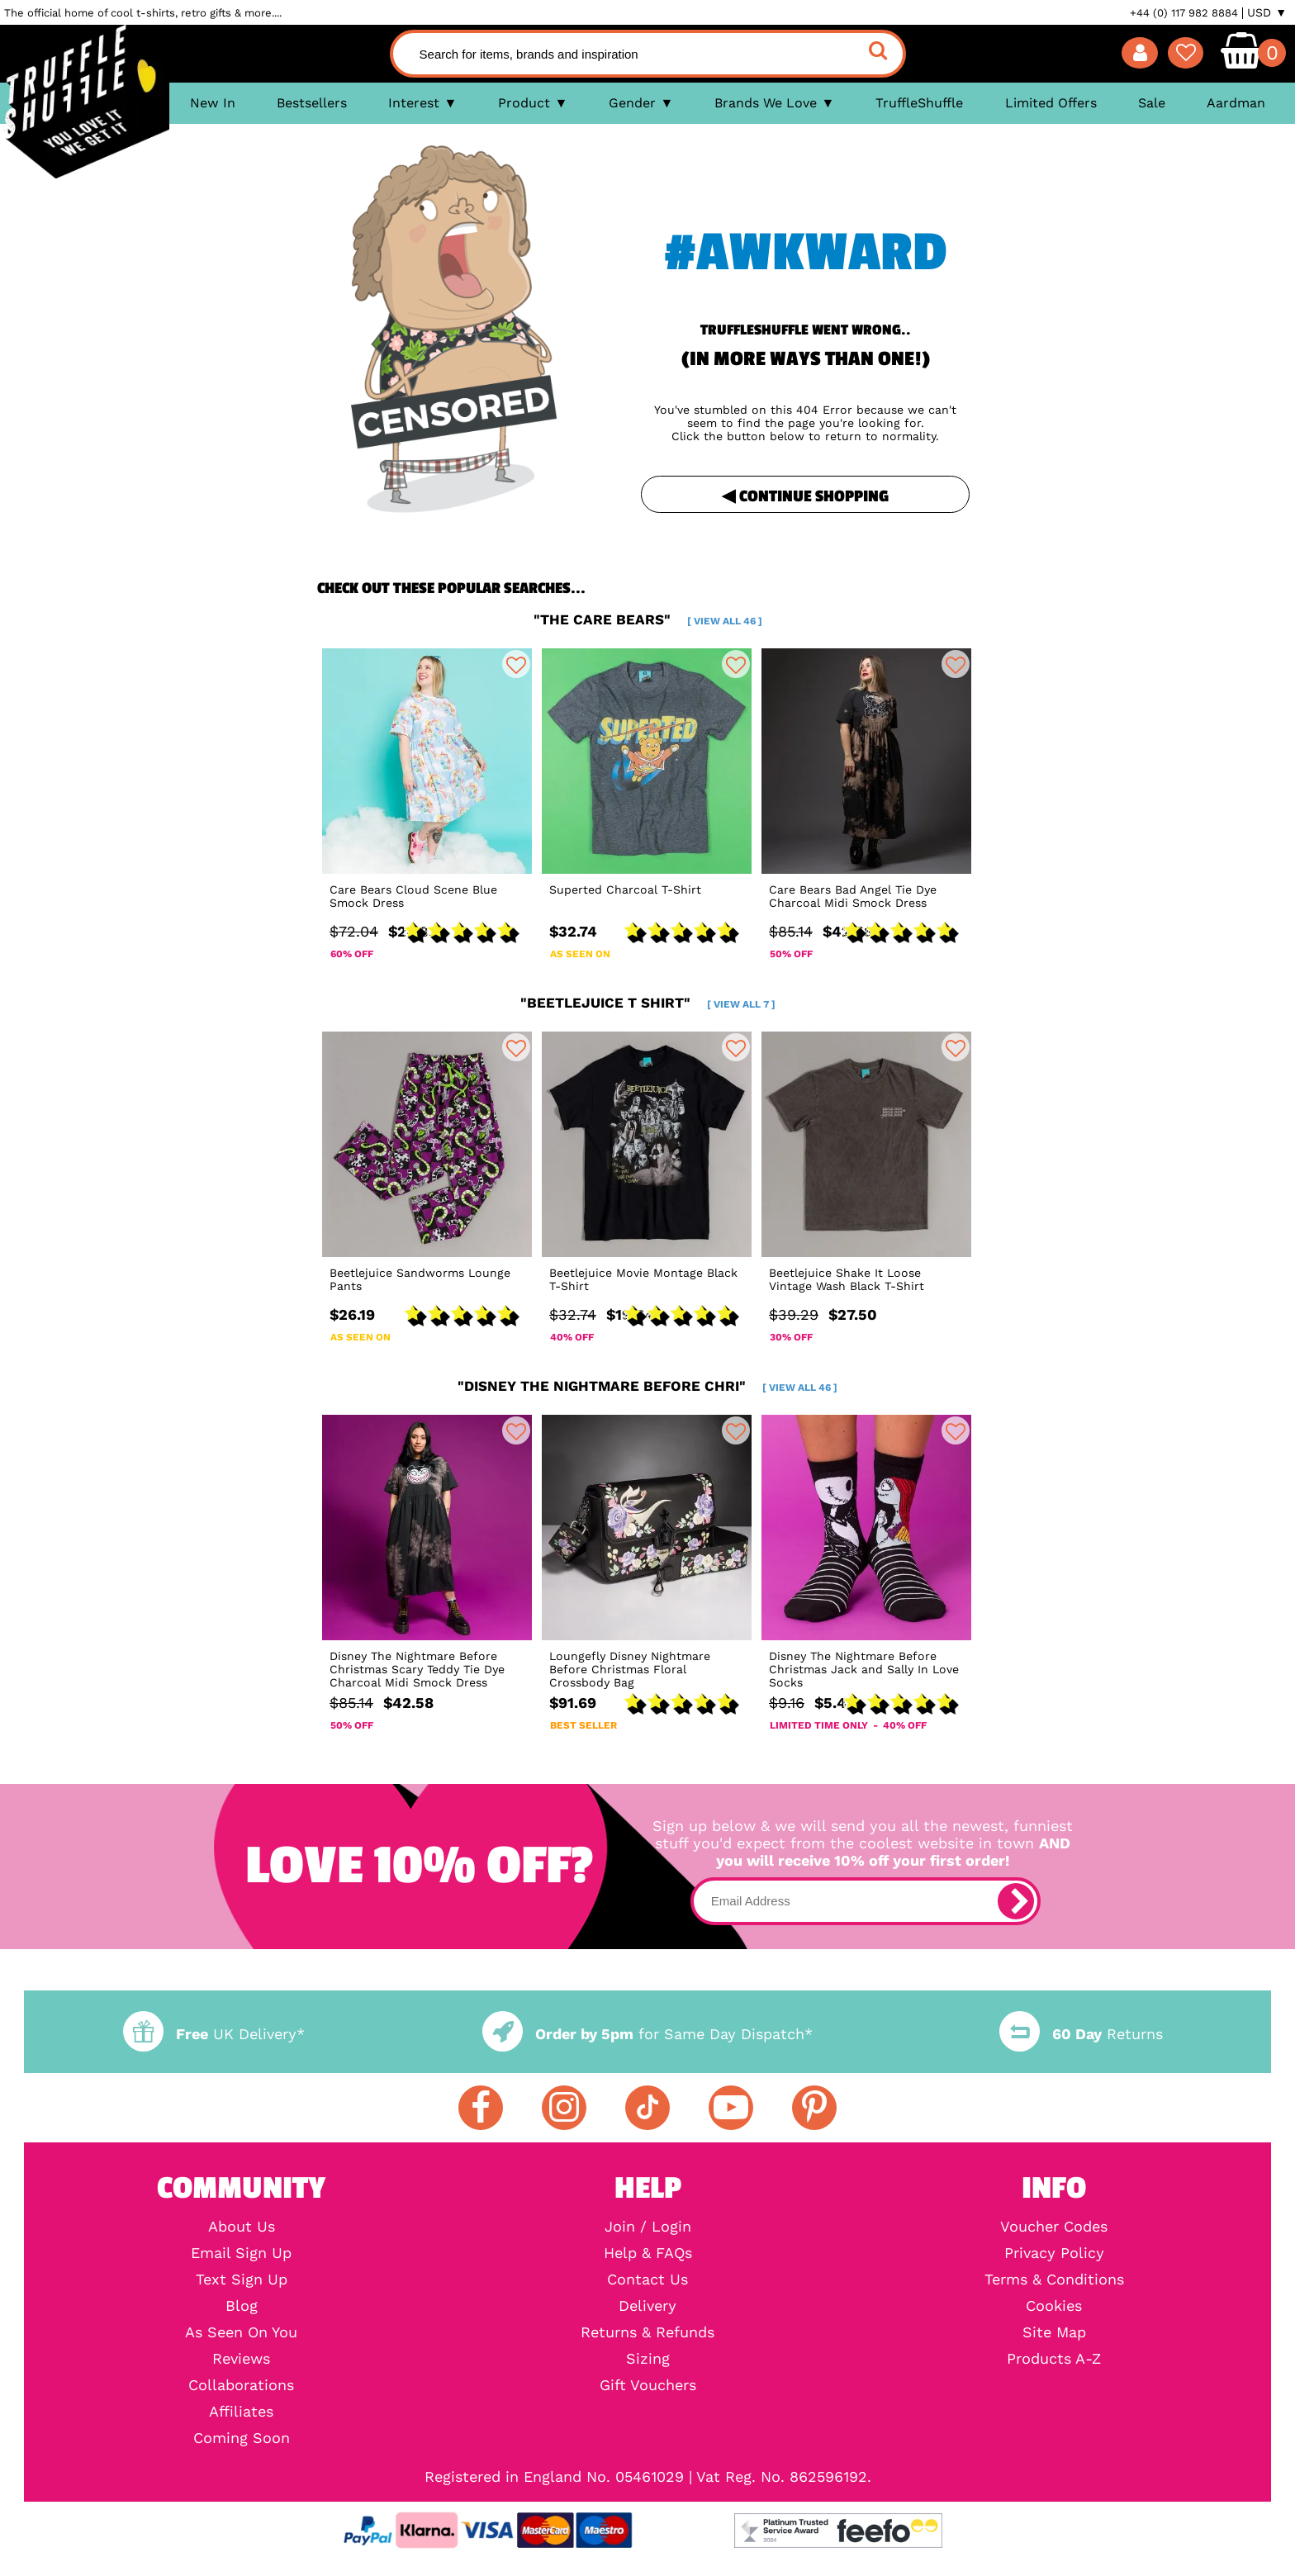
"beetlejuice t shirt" (648, 1002)
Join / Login (648, 2226)
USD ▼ (1267, 12)
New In (212, 103)
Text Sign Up (241, 2279)
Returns (1081, 2033)
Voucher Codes (1054, 2226)
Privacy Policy (1054, 2253)
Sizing (648, 2358)
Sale (1151, 103)
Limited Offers (1051, 103)
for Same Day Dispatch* (647, 2033)
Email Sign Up (241, 2253)
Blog (241, 2305)
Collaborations (241, 2385)
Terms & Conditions (1054, 2279)
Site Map (1054, 2332)
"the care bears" (648, 619)
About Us (241, 2226)
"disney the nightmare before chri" (647, 1386)
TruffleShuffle (919, 103)
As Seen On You (241, 2332)
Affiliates (241, 2411)
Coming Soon (241, 2438)
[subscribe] (1016, 1901)
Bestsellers (312, 103)
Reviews (241, 2358)
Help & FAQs (648, 2253)
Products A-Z (1054, 2358)
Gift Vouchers (648, 2385)
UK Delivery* (214, 2033)
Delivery (647, 2305)
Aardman (1236, 103)
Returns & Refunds (647, 2332)
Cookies (1054, 2305)
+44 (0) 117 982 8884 (1184, 13)
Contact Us (647, 2279)
